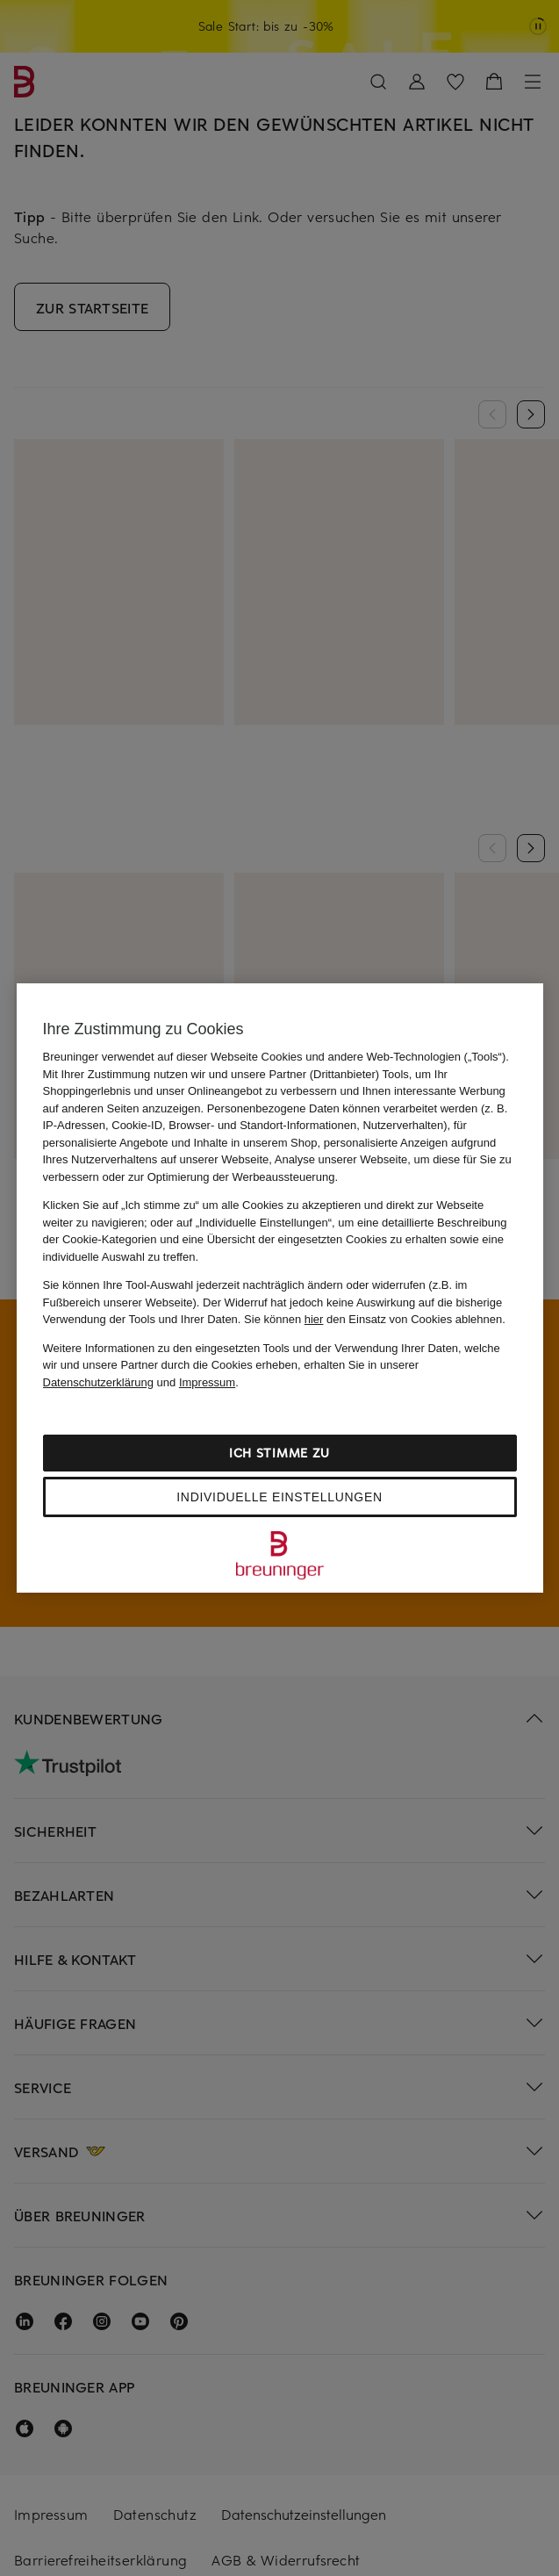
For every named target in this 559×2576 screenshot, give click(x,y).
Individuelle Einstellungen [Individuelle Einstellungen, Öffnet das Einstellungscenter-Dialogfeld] (279, 1497)
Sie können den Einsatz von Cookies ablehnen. (374, 1319)
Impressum (207, 1382)
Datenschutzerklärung (98, 1382)
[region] (280, 1288)
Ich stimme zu (279, 1452)
